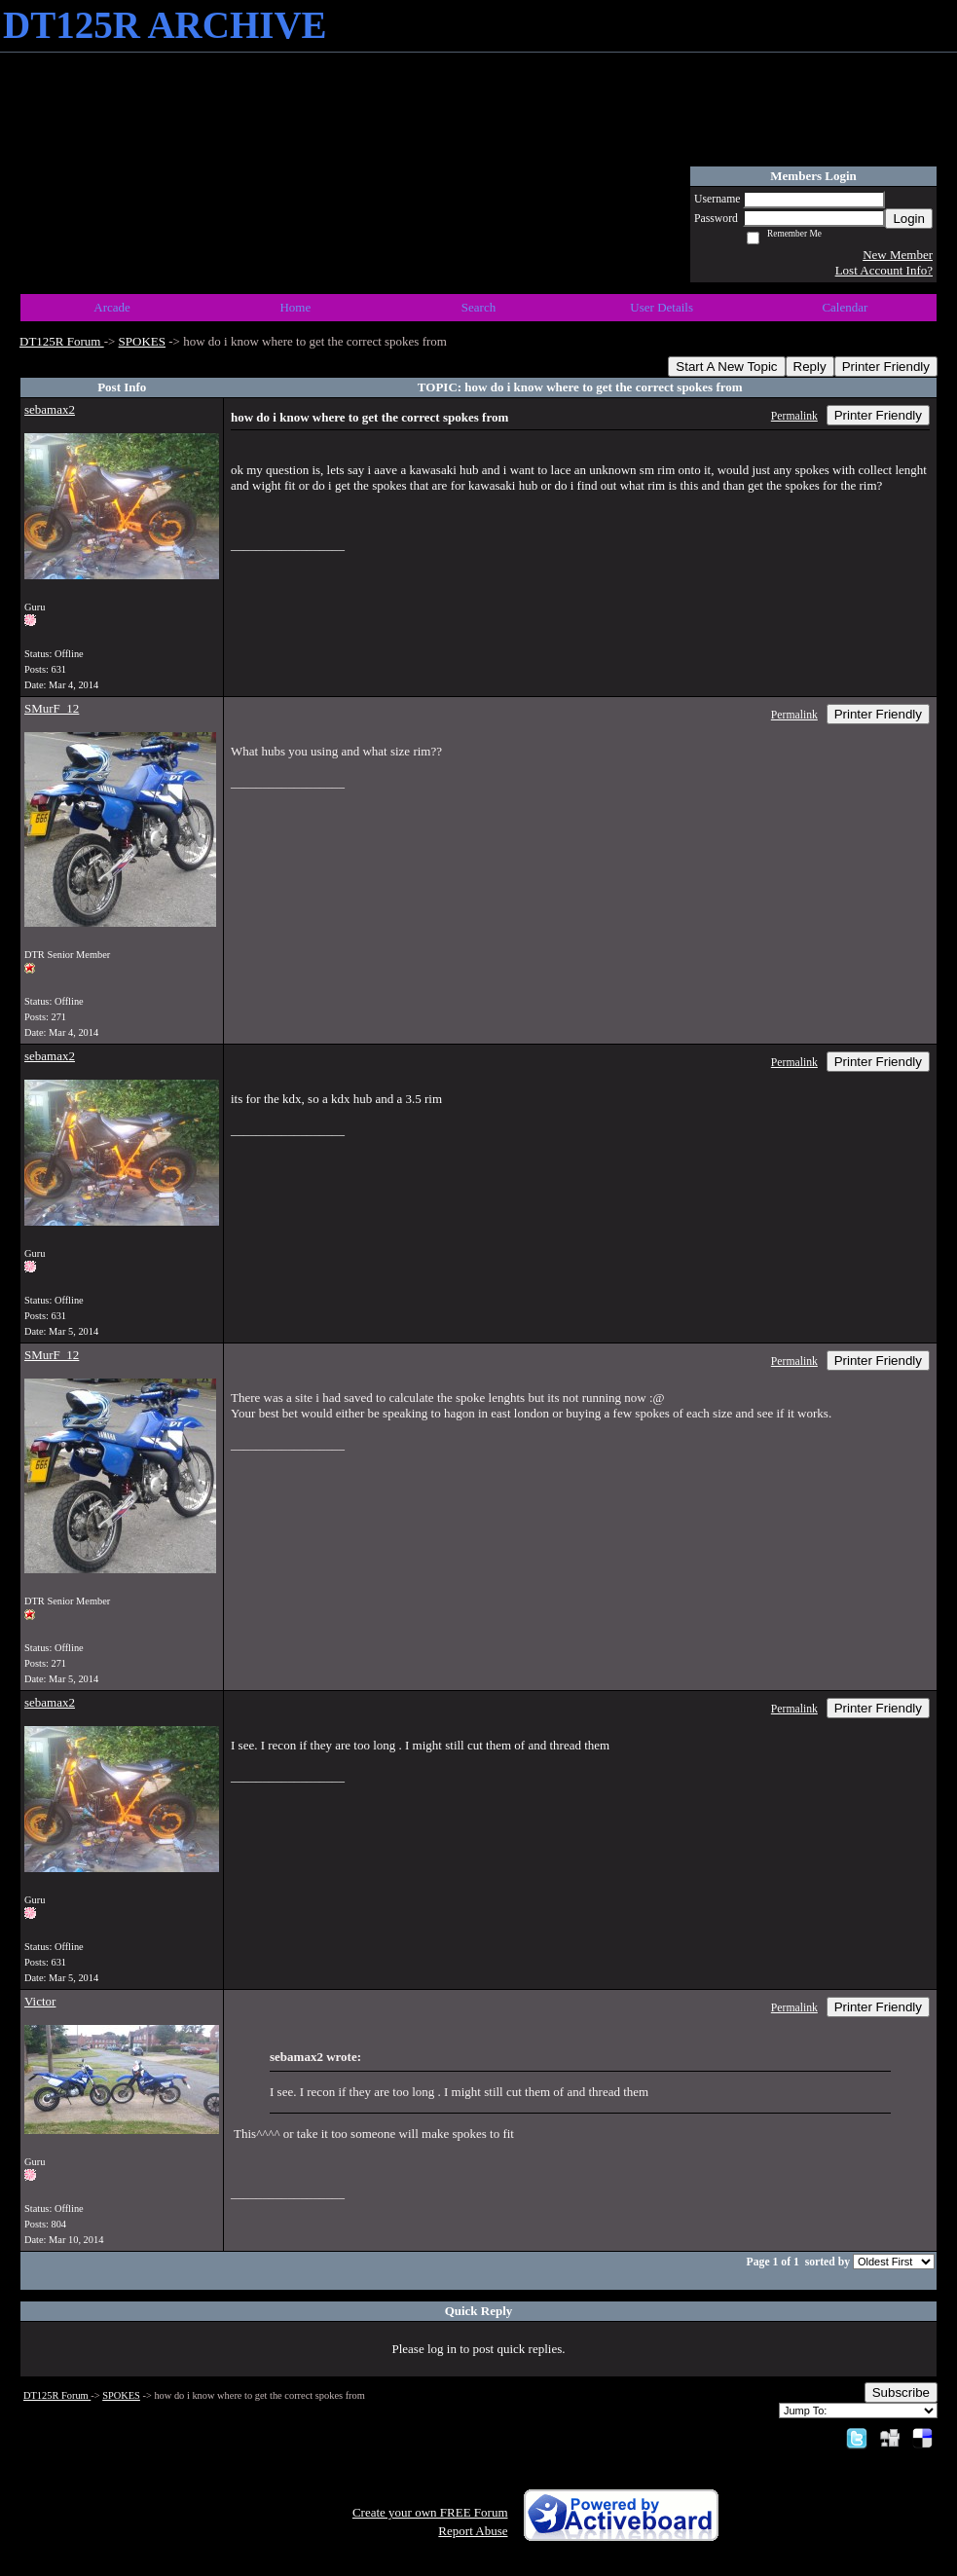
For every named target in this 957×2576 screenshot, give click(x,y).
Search (478, 307)
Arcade (111, 307)
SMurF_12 (51, 708)
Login (909, 218)
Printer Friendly (886, 366)
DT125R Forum (61, 341)
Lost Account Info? (884, 270)
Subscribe (901, 2392)
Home (295, 307)
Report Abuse (472, 2530)
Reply (810, 366)
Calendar (844, 307)
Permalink (794, 416)
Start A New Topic (726, 366)
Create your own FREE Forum (430, 2512)
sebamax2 (49, 409)
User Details (661, 307)
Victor (39, 2001)
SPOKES (142, 341)
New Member (898, 254)
